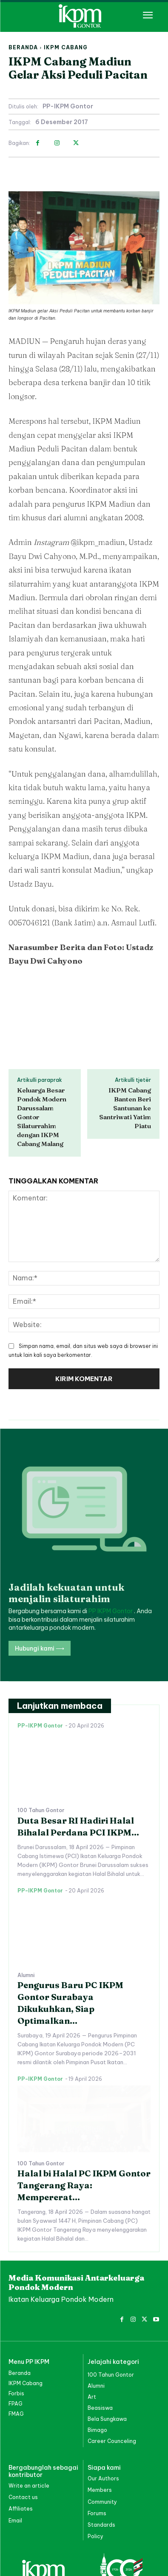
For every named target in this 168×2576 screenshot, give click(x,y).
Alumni (25, 1917)
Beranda (23, 47)
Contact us (23, 2439)
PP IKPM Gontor (111, 1553)
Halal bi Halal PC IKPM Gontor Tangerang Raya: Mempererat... (84, 2127)
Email (15, 2462)
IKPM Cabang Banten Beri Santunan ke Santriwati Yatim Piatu (125, 1108)
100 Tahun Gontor (41, 1752)
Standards (101, 2466)
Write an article (29, 2427)
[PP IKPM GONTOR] (84, 16)
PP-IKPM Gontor (68, 106)
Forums (97, 2455)
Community (102, 2443)
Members (100, 2431)
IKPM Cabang (66, 47)
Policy (95, 2478)
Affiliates (21, 2450)
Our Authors (103, 2420)
